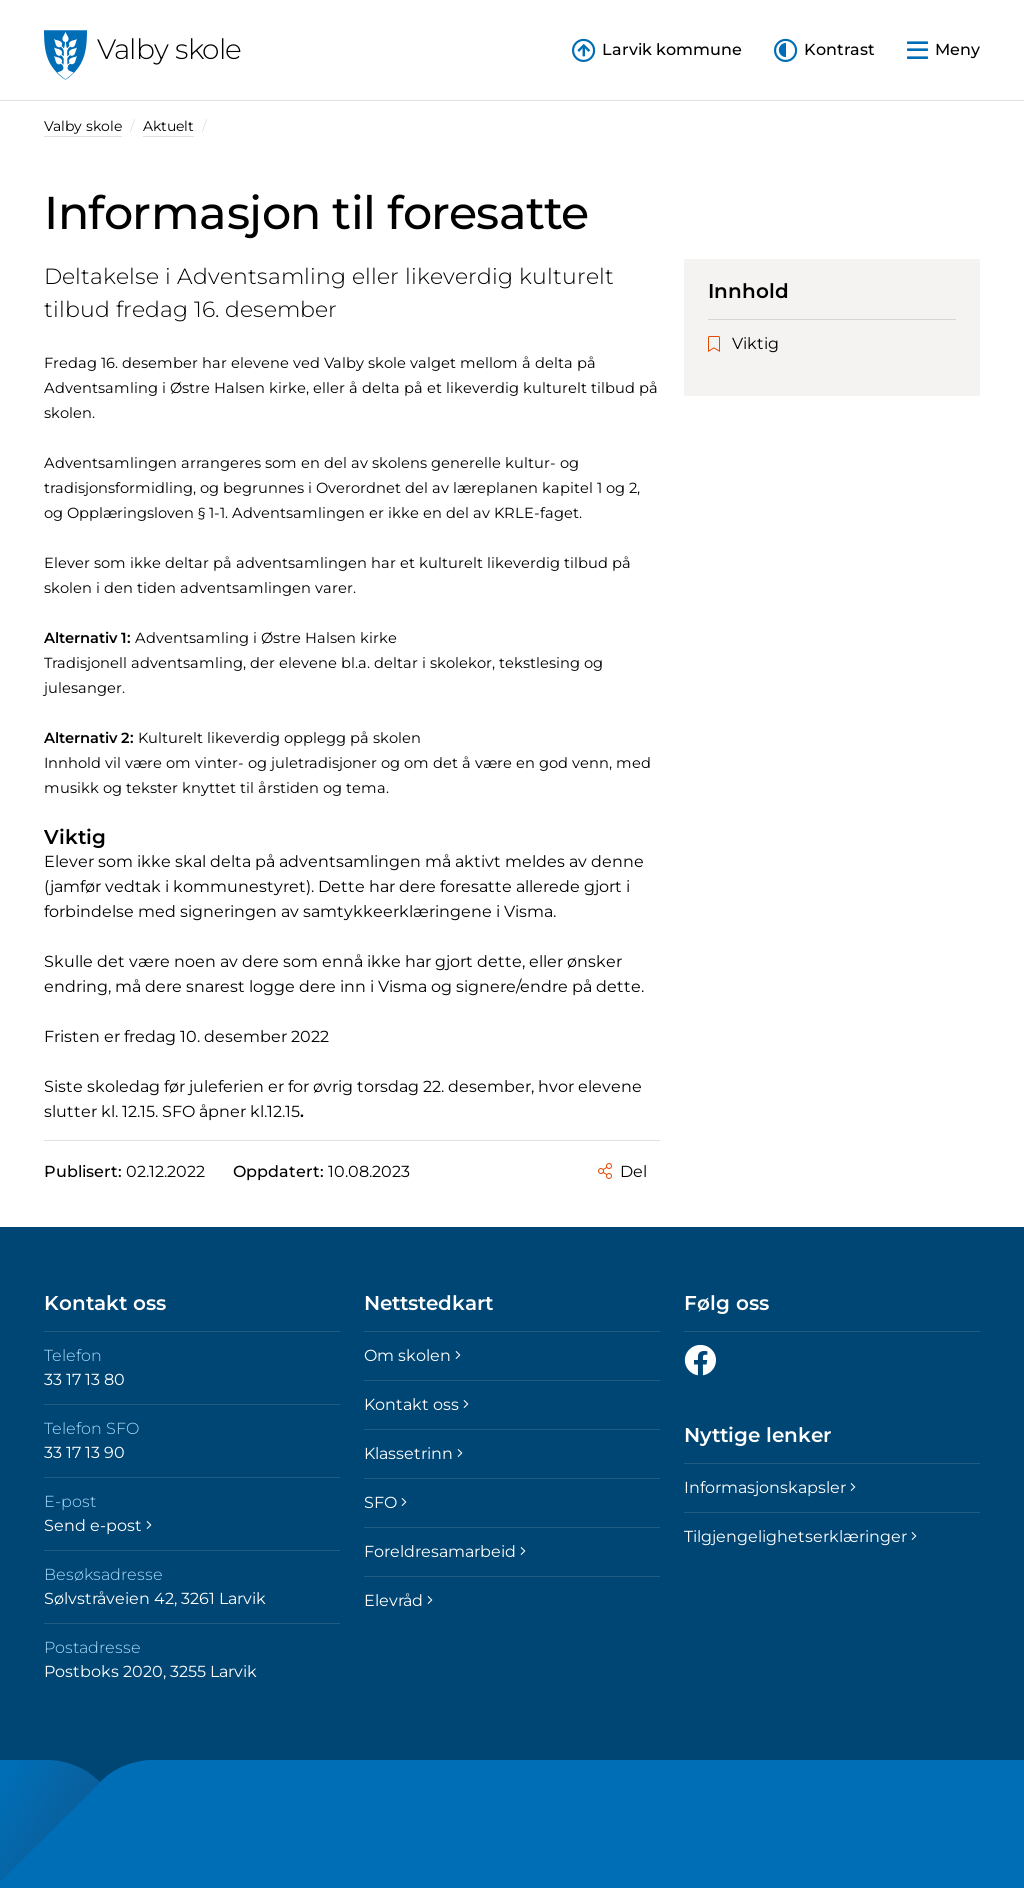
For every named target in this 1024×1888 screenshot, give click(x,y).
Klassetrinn (413, 1453)
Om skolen (412, 1355)
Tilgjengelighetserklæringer (800, 1536)
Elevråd (398, 1600)
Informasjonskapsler (770, 1487)
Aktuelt (168, 126)
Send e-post (98, 1525)
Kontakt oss (416, 1404)
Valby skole (83, 126)
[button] (824, 50)
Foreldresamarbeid (445, 1551)
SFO (385, 1502)
